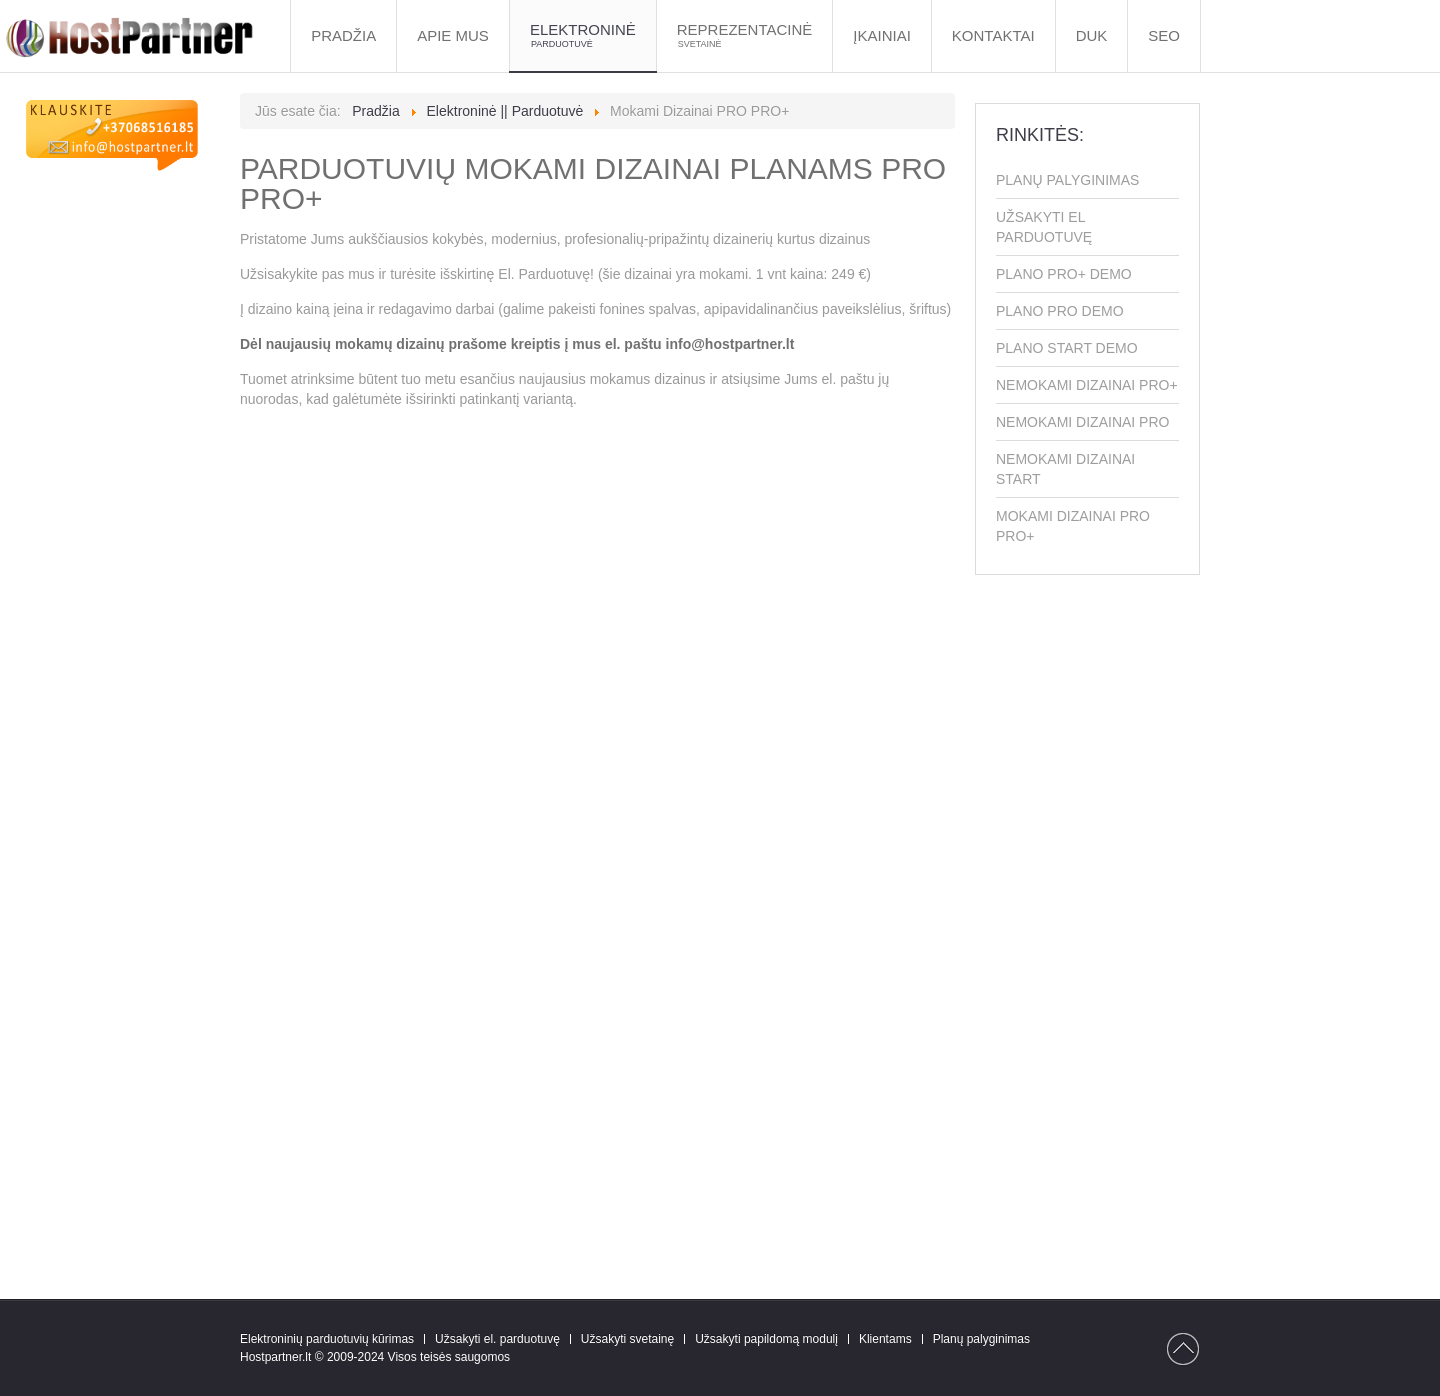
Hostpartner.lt (275, 1357)
